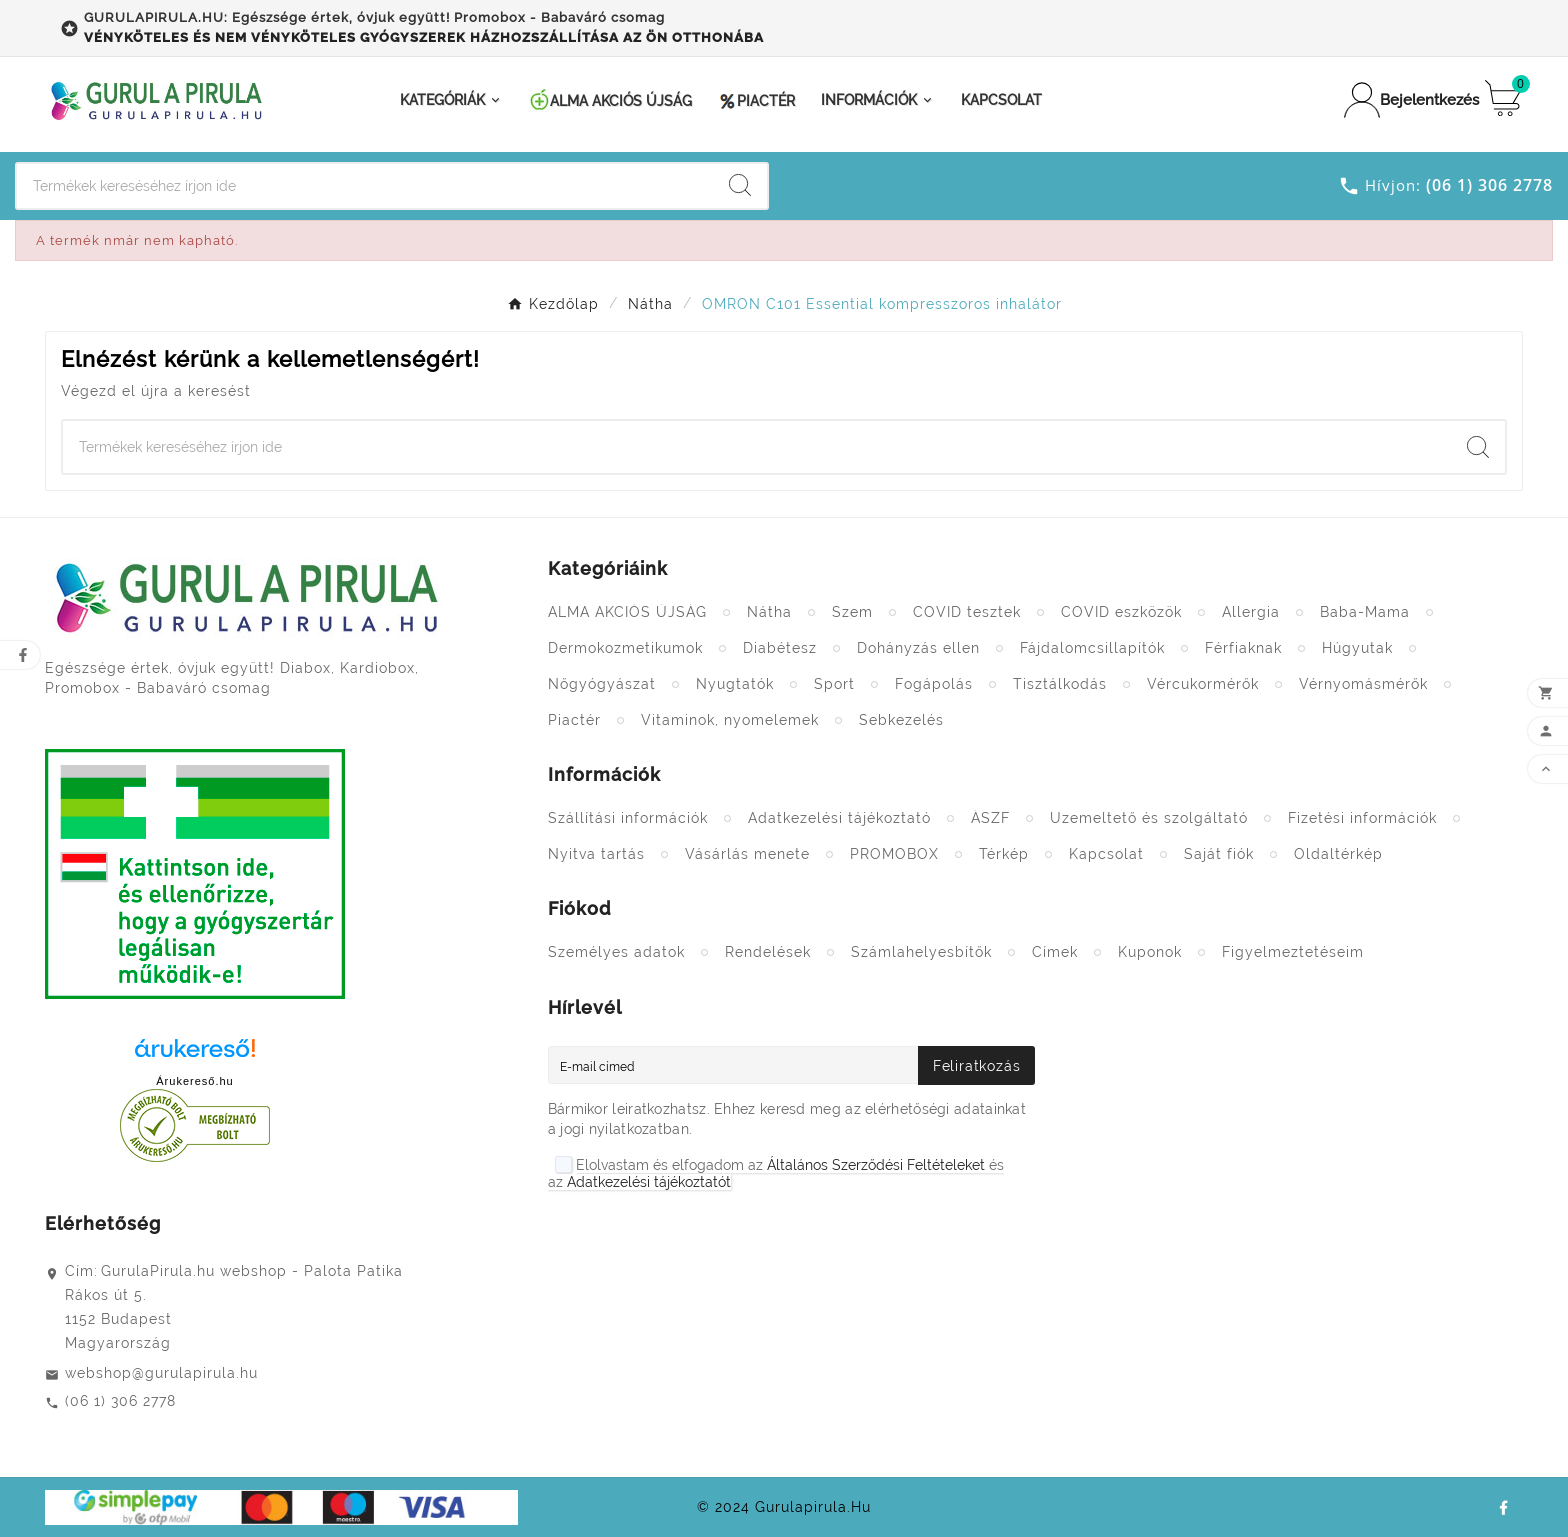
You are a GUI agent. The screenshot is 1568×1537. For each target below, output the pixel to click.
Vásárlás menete (747, 854)
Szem (852, 612)
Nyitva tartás (596, 854)
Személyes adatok (616, 952)
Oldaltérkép (1338, 854)
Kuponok (1150, 952)
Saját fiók (1219, 854)
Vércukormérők (1203, 684)
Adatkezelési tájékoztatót (649, 1182)
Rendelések (768, 952)
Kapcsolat (1106, 854)
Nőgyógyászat (602, 684)
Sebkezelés (901, 720)
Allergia (1251, 612)
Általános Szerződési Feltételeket (876, 1165)
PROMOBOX (894, 854)
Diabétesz (780, 648)
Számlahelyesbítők (921, 952)
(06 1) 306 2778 (120, 1401)
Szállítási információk (628, 818)
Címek (1055, 952)
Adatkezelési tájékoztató (839, 818)
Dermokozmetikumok (625, 648)
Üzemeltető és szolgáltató (1149, 818)
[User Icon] (1399, 100)
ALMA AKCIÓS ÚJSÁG (627, 612)
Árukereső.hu (194, 1081)
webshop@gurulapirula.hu (161, 1373)
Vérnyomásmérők (1363, 684)
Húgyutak (1357, 648)
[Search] (365, 186)
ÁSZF (990, 818)
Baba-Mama (1365, 612)
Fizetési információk (1362, 818)
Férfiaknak (1243, 648)
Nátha (769, 612)
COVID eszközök (1121, 612)
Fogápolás (934, 684)
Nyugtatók (735, 684)
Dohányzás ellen (918, 648)
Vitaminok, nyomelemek (730, 720)
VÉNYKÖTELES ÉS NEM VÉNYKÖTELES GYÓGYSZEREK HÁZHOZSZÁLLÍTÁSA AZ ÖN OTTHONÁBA (424, 37)
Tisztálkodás (1060, 684)
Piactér (574, 720)
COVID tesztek (967, 612)
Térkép (1004, 854)
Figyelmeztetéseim (1293, 952)
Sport (834, 684)
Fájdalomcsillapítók (1092, 648)
